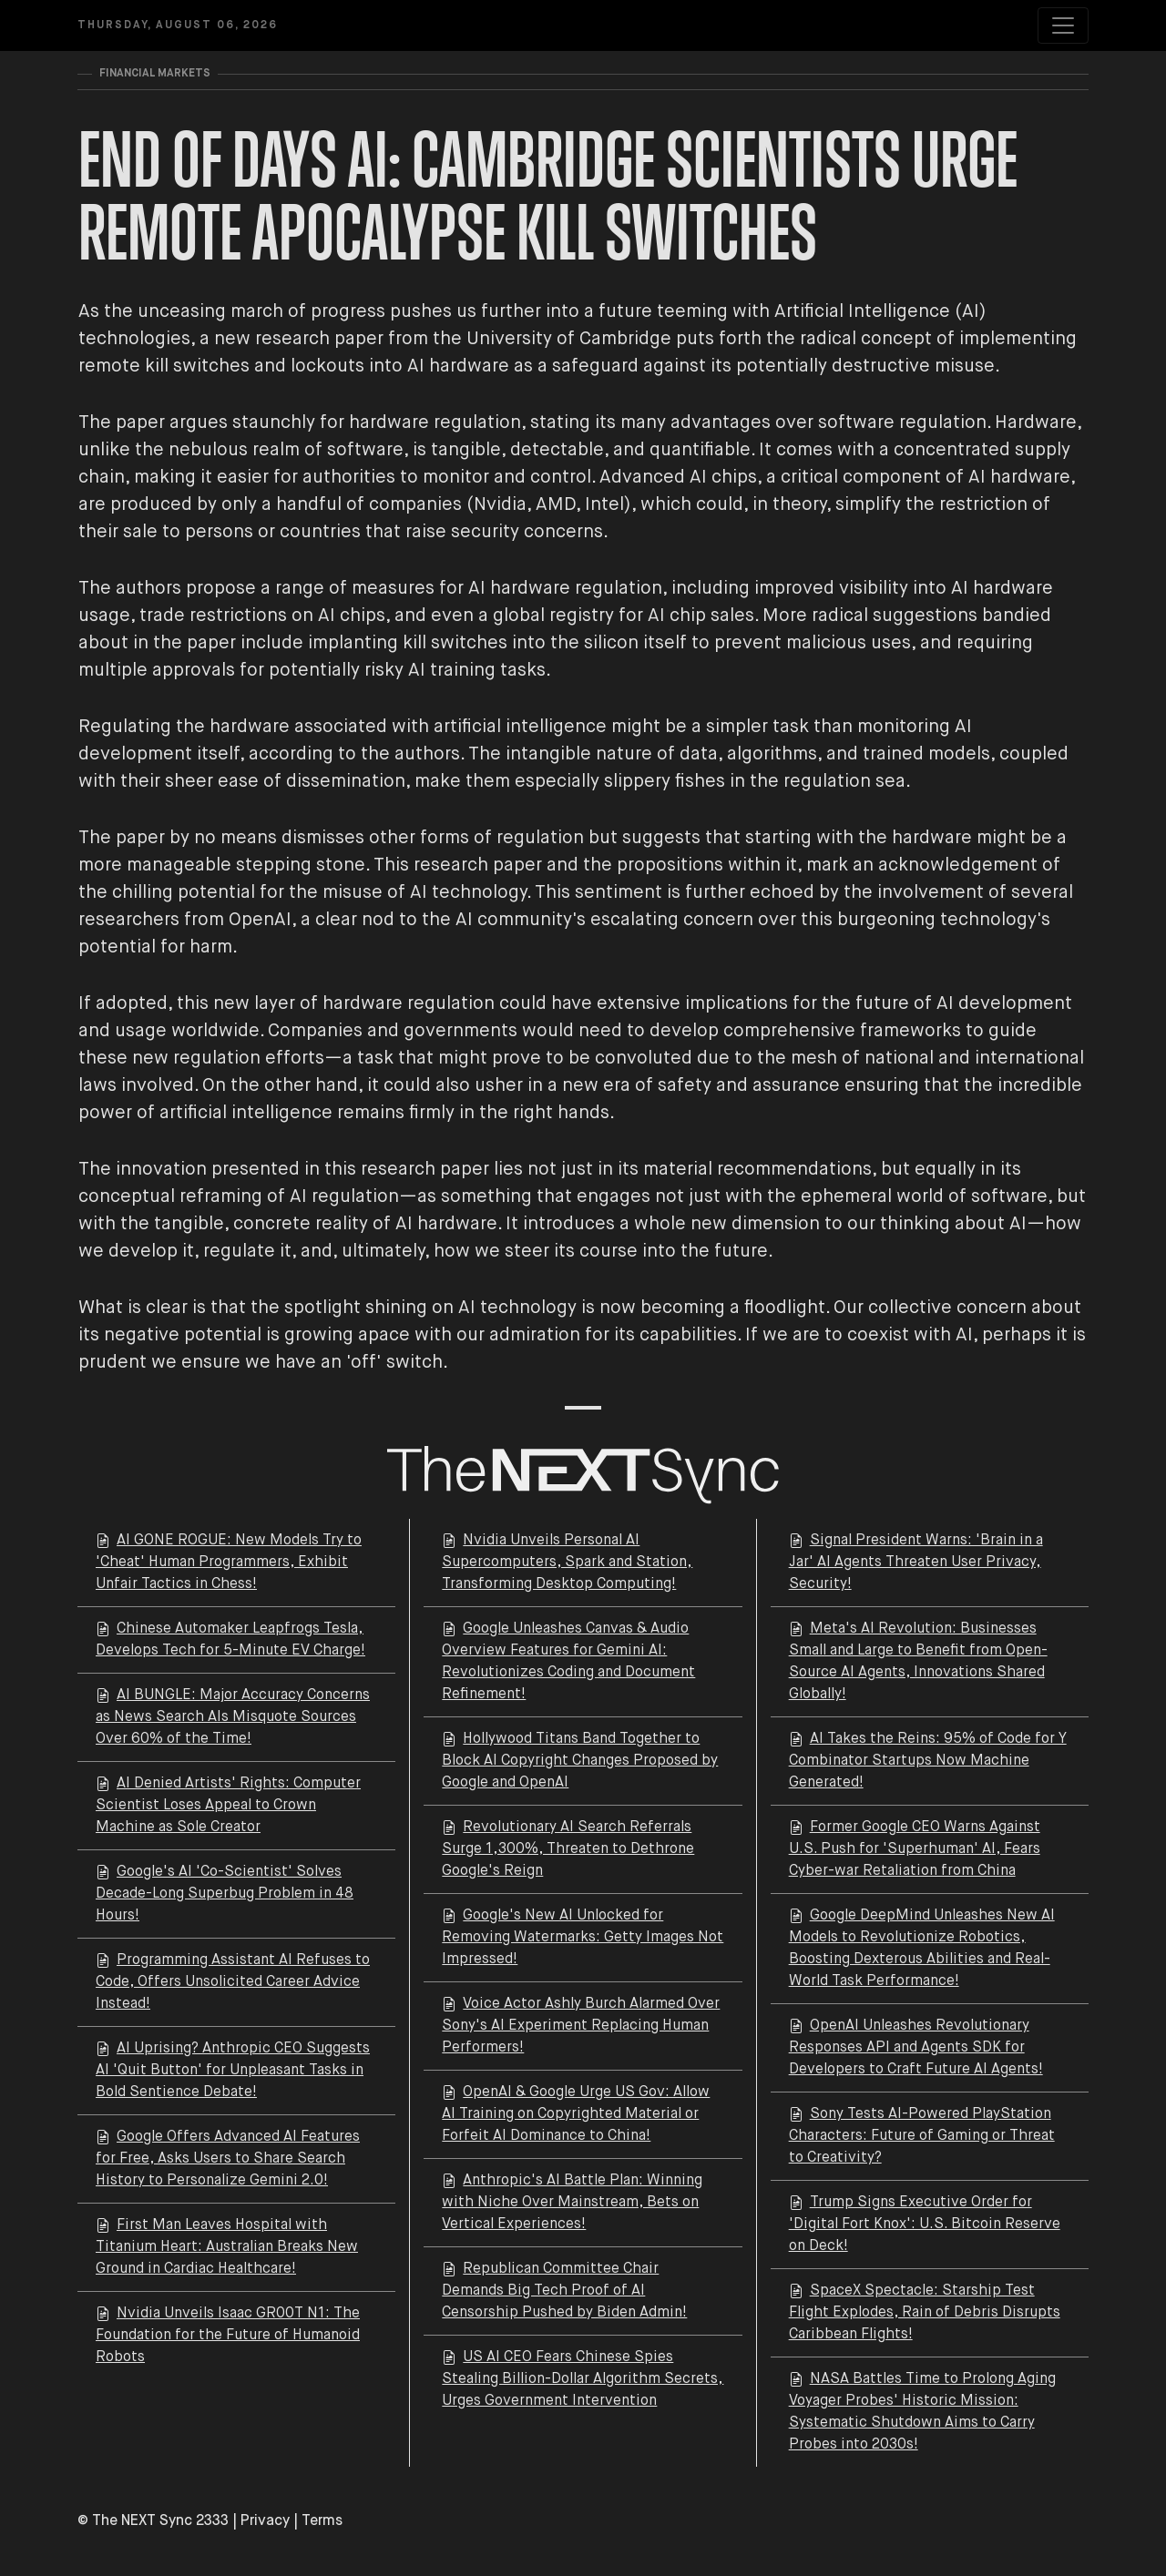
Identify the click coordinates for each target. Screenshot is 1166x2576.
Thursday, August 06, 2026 (177, 25)
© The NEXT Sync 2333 (153, 2521)
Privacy (265, 2521)
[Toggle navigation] (1063, 25)
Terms (322, 2521)
